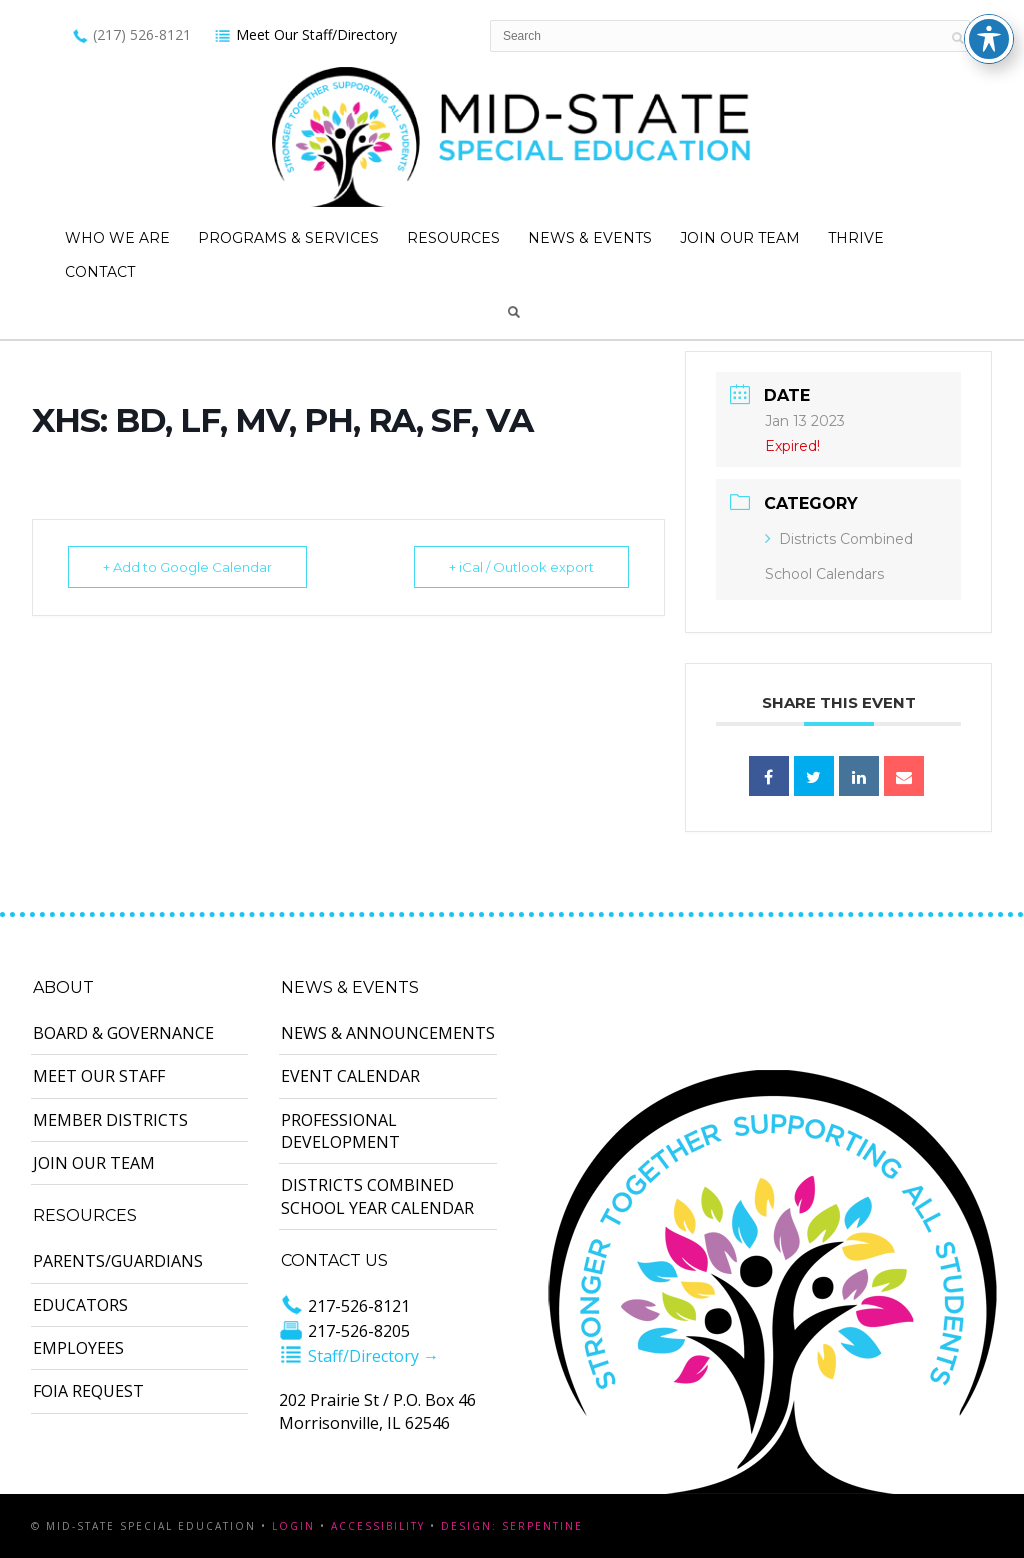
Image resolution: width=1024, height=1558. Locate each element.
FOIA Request (88, 1391)
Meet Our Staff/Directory (305, 34)
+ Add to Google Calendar (187, 567)
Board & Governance (123, 1033)
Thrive (856, 238)
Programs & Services (288, 238)
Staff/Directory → (359, 1356)
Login (293, 1526)
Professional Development (340, 1131)
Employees (78, 1348)
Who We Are (117, 238)
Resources (453, 238)
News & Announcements (388, 1033)
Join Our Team (740, 238)
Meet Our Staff (99, 1076)
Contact (100, 272)
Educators (80, 1305)
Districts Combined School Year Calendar (377, 1196)
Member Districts (110, 1120)
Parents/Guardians (118, 1261)
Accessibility (378, 1526)
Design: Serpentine (512, 1526)
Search (514, 312)
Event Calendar (350, 1076)
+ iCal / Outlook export (521, 567)
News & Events (590, 238)
